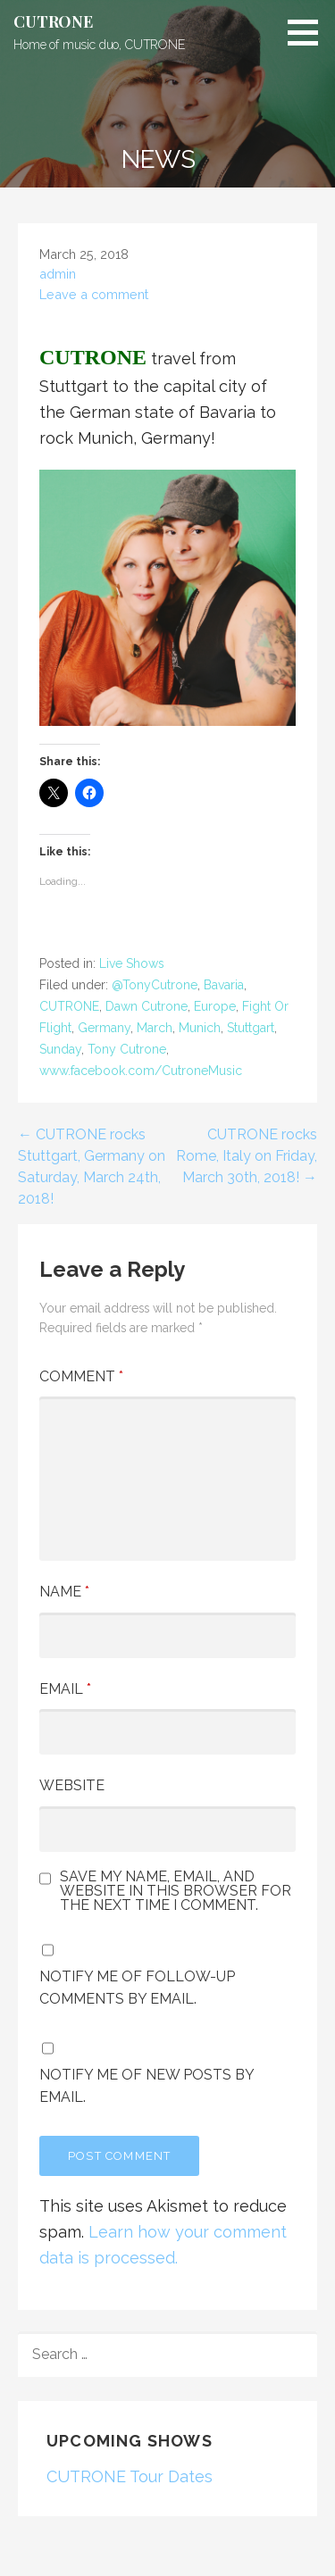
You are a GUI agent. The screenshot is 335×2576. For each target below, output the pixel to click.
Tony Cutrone (127, 1049)
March (154, 1028)
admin (57, 273)
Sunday (60, 1049)
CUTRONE (53, 21)
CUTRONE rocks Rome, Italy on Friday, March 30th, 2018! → (246, 1156)
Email (65, 1688)
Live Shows (131, 963)
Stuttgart (250, 1028)
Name (64, 1591)
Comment (81, 1376)
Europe (215, 1006)
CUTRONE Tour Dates (129, 2476)
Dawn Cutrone (146, 1006)
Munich (200, 1028)
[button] (309, 32)
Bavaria (224, 985)
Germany (104, 1028)
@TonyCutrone (154, 985)
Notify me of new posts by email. (146, 2086)
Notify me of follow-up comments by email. (137, 1988)
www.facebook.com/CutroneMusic (140, 1070)
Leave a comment (93, 294)
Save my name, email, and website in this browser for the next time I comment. (175, 1891)
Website (72, 1785)
